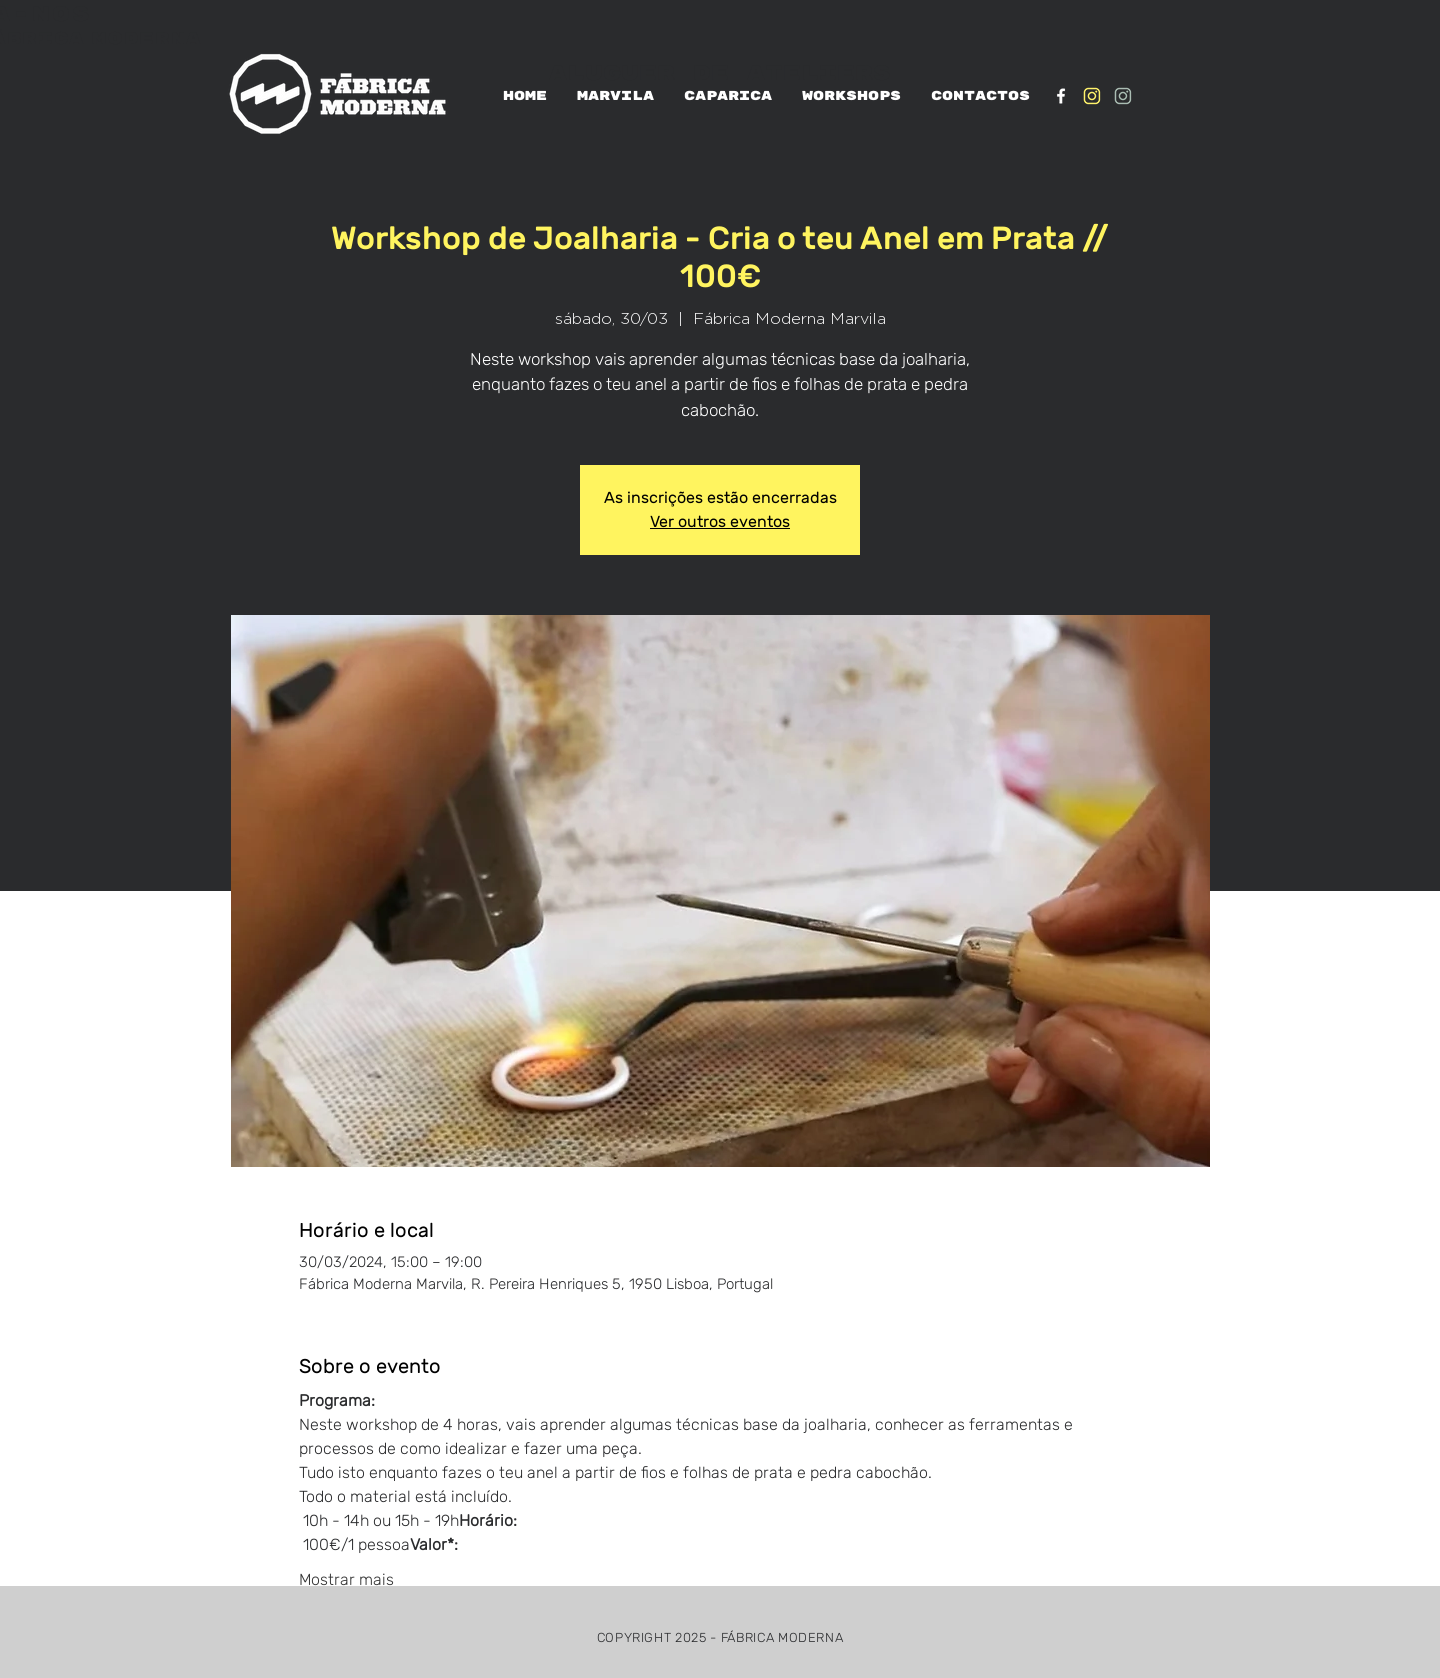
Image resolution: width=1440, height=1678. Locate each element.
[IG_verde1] (1123, 96)
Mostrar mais (346, 1579)
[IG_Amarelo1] (1092, 96)
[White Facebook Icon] (1061, 96)
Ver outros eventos (720, 521)
